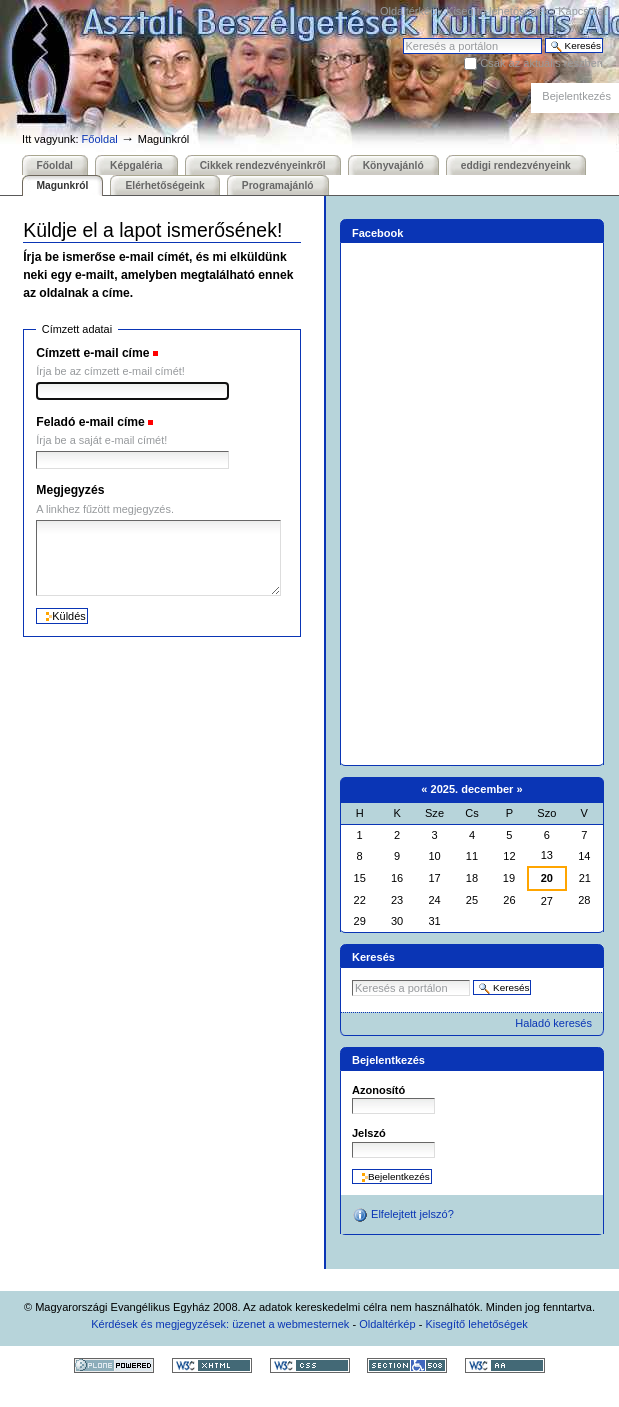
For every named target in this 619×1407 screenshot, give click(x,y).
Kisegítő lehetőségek (497, 11)
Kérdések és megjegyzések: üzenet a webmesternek (220, 1324)
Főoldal (100, 139)
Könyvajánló (393, 165)
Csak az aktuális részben (541, 63)
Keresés (402, 37)
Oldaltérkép (408, 11)
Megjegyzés (70, 490)
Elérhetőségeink (164, 185)
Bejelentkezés (576, 96)
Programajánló (278, 185)
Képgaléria (136, 165)
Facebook (378, 233)
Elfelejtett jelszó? (403, 1215)
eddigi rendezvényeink (516, 165)
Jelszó (369, 1133)
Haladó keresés (553, 1023)
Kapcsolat (582, 11)
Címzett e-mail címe (92, 353)
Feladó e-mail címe (90, 422)
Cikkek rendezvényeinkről (263, 165)
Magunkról (63, 185)
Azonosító (378, 1090)
